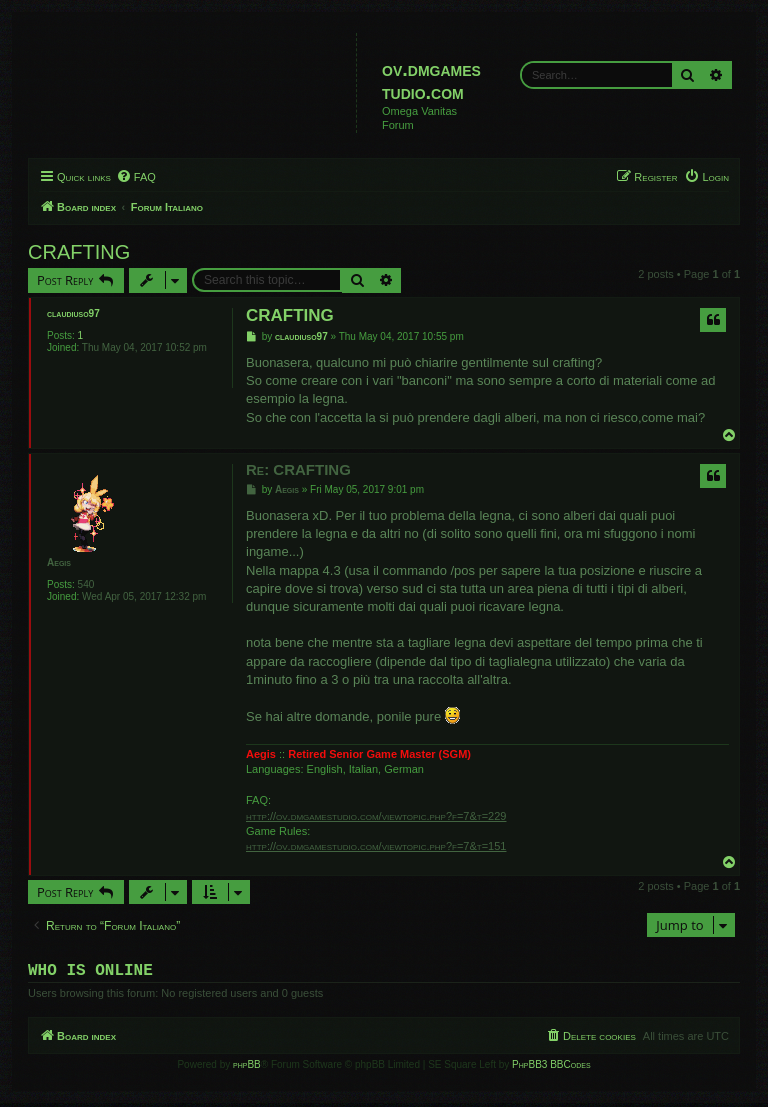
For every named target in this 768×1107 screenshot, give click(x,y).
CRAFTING (79, 252)
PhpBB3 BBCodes (551, 1068)
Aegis (59, 562)
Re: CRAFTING (298, 469)
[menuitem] (136, 177)
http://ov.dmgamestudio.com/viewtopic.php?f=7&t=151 (376, 846)
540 (86, 584)
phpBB (247, 1068)
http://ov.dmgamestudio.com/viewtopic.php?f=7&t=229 (376, 816)
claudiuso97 (73, 313)
